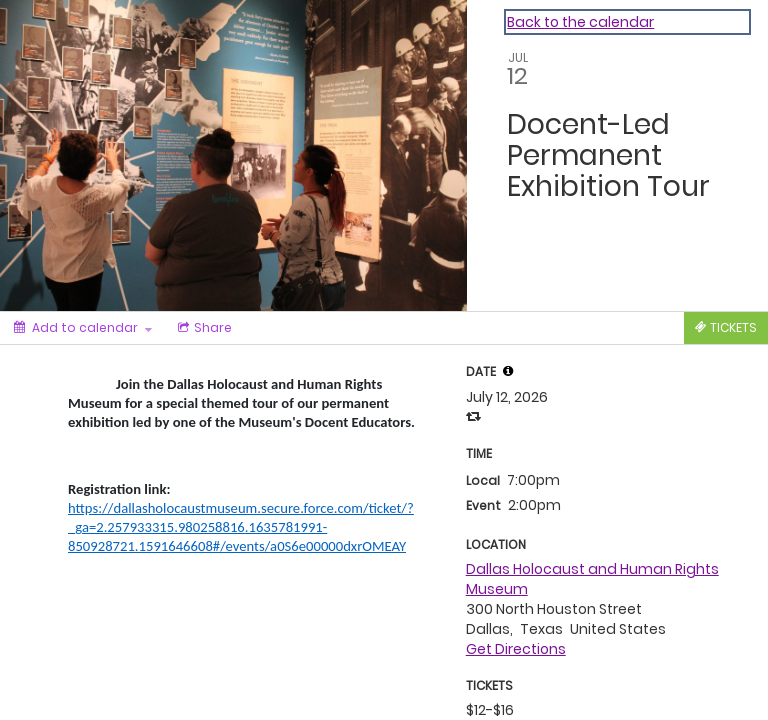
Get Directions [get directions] (516, 649)
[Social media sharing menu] (203, 328)
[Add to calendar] (83, 328)
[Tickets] (726, 328)
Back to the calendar (580, 22)
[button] (508, 371)
